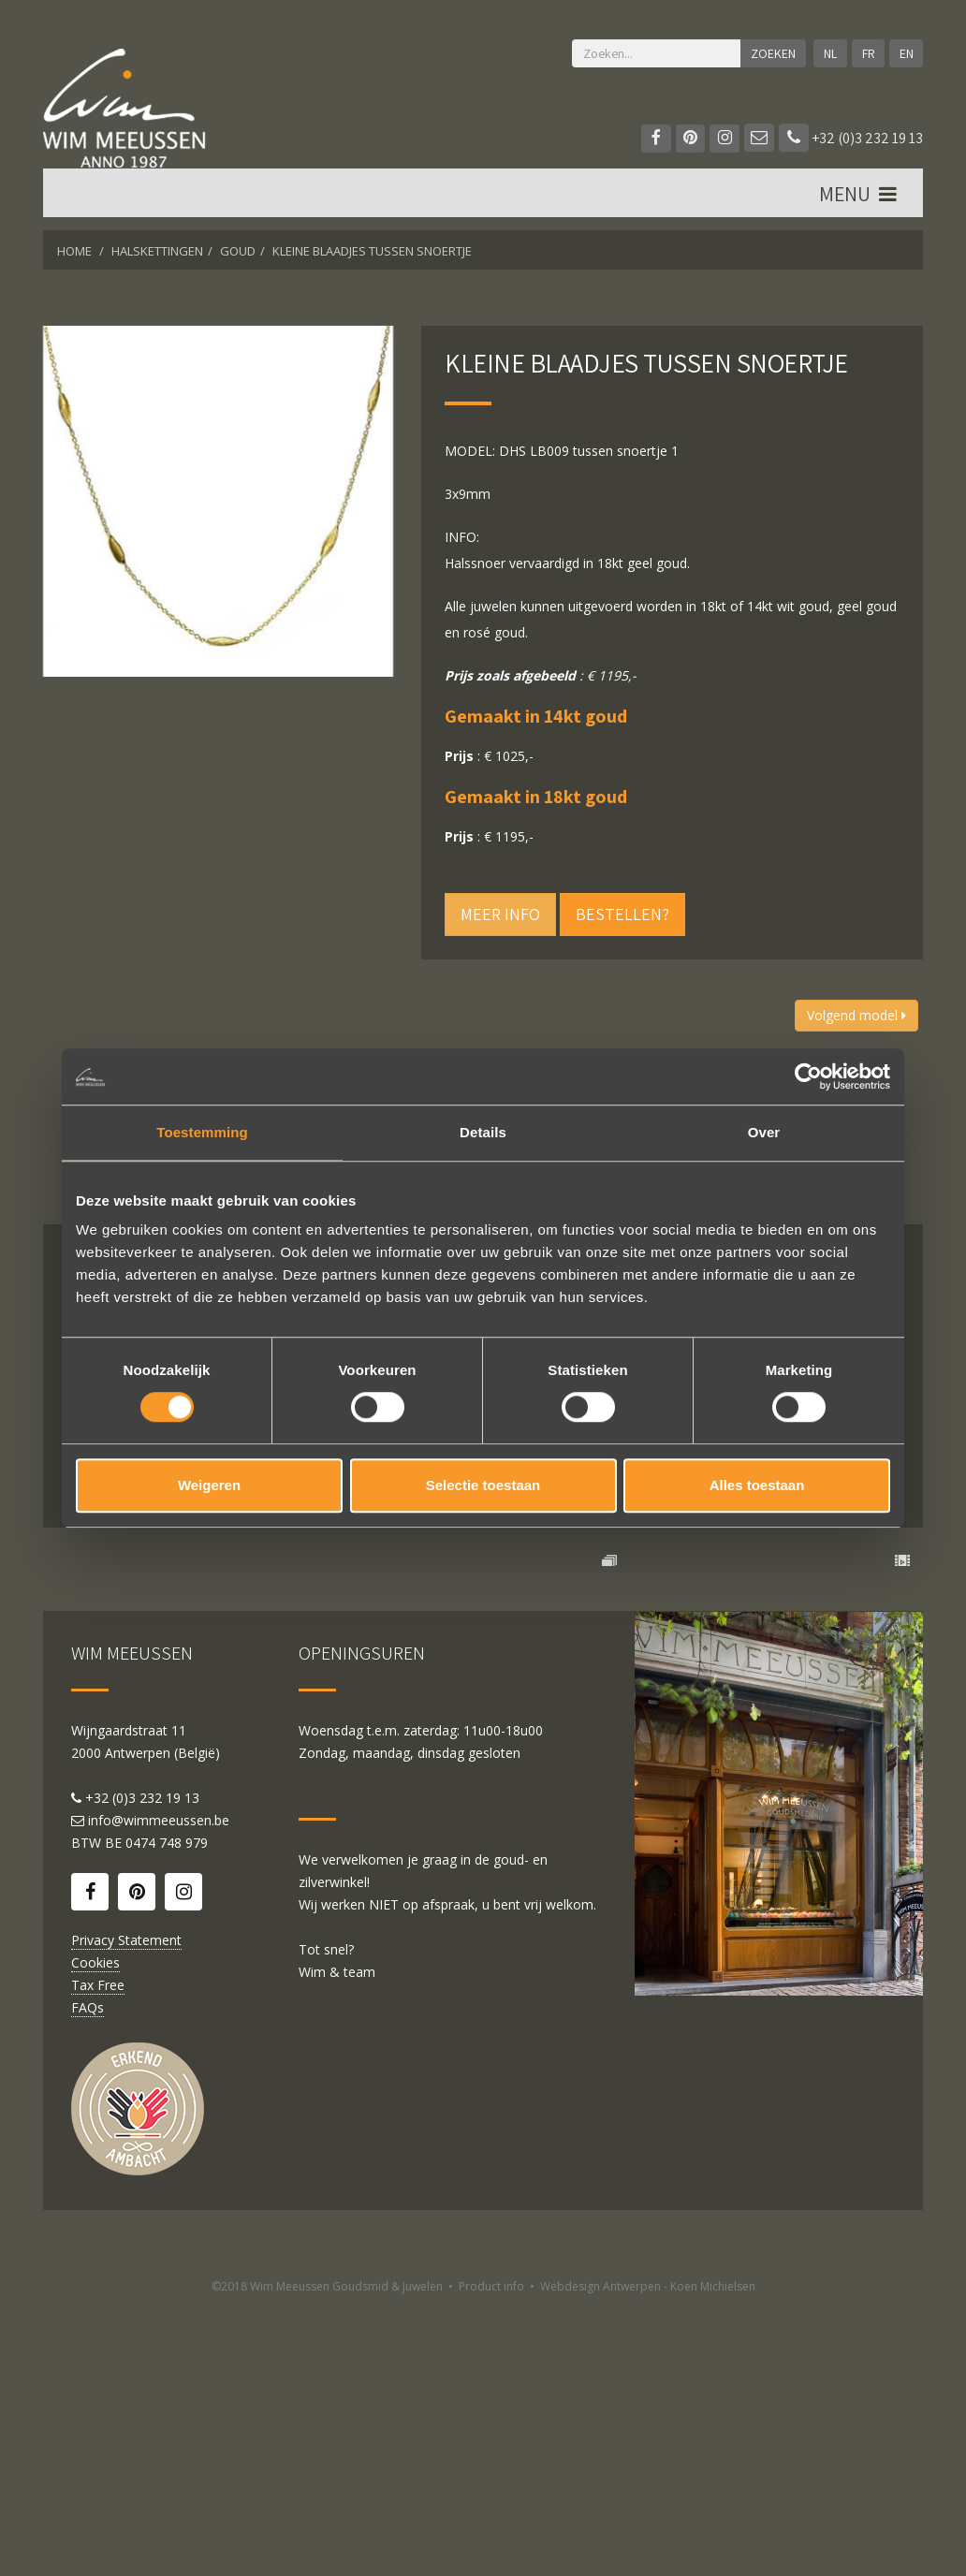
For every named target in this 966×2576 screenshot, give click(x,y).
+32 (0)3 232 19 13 (851, 138)
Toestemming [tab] (202, 1132)
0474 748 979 (166, 2111)
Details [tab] (483, 1132)
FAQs (87, 2276)
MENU (859, 197)
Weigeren (209, 1485)
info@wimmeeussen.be (158, 2089)
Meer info (500, 914)
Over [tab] (764, 1132)
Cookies (95, 2231)
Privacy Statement (126, 2208)
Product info (491, 2555)
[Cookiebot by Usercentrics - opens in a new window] (808, 1076)
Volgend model (856, 1015)
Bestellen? (622, 914)
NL (829, 53)
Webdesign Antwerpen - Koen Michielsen (647, 2555)
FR (867, 53)
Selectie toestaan (483, 1485)
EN (906, 53)
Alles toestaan (757, 1485)
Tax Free (97, 2253)
